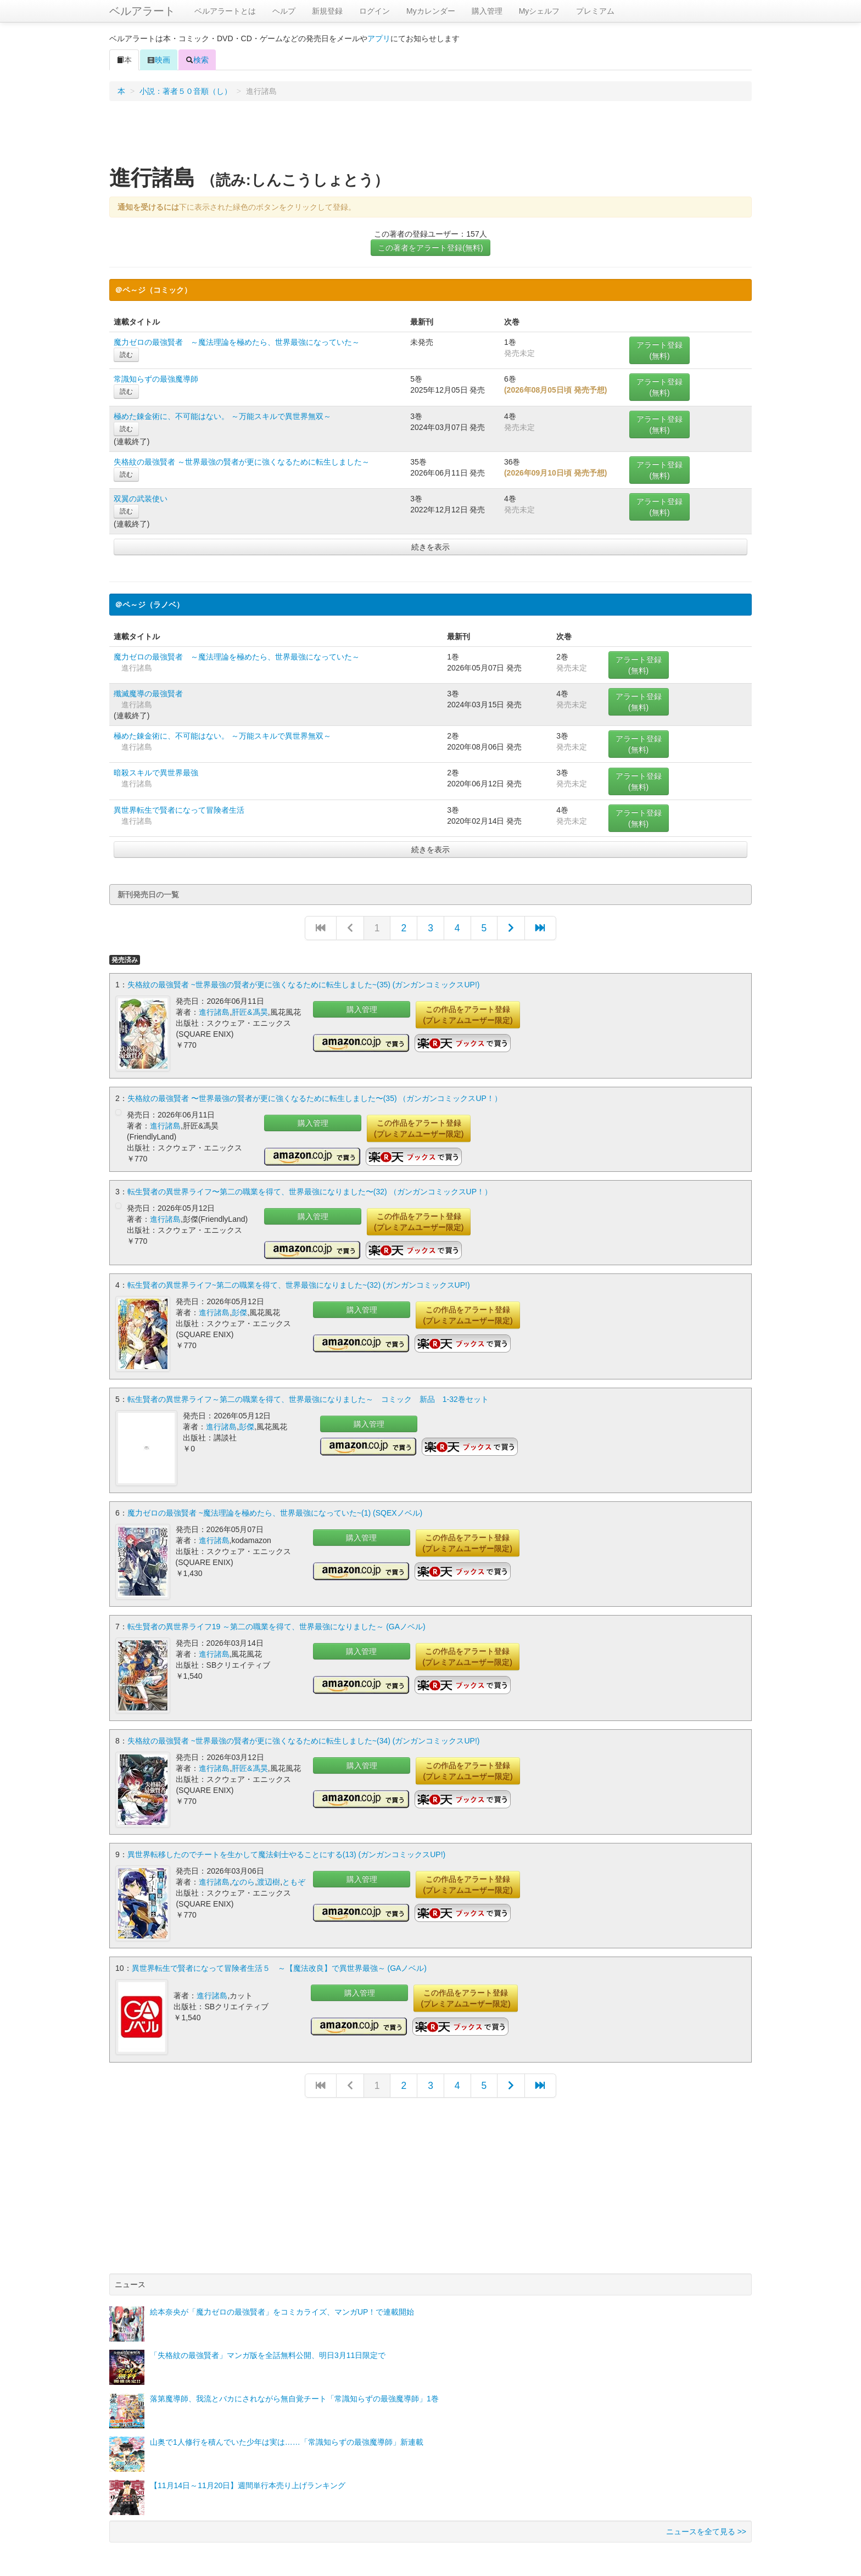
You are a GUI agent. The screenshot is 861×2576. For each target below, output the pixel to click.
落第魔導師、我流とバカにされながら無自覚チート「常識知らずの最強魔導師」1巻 (294, 2388)
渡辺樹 (268, 1874)
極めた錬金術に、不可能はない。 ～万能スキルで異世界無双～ (222, 416)
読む (126, 355)
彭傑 (239, 1311)
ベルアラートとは (225, 11)
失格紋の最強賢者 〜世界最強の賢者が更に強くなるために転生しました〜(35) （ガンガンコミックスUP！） (314, 1097)
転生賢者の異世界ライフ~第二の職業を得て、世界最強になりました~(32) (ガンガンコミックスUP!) (298, 1283)
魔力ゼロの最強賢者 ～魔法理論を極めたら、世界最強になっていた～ (237, 342)
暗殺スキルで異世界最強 (156, 772)
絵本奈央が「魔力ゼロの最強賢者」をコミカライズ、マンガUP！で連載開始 (282, 2301)
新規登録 (327, 11)
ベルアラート (142, 11)
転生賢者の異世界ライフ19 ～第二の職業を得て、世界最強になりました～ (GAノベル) (276, 1621)
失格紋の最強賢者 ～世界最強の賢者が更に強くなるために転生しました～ (242, 461)
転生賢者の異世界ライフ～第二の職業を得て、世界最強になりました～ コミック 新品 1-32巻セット (308, 1396)
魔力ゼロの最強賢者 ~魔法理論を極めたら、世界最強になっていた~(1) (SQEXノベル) (274, 1509)
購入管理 (487, 11)
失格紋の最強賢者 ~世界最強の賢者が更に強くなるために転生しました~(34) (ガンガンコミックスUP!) (303, 1734)
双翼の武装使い (140, 498)
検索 (197, 59)
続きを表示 (430, 547)
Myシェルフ (539, 11)
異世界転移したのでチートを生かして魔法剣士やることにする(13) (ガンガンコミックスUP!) (286, 1846)
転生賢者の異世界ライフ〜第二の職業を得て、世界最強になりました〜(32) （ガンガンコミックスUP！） (309, 1190)
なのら (243, 1874)
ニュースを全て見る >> (706, 2521)
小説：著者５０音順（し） (185, 91)
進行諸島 (214, 1012)
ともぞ (293, 1874)
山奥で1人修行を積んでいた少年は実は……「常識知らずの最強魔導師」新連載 (286, 2431)
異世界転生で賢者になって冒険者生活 (179, 810)
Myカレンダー (430, 11)
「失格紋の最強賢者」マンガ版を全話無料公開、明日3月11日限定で (267, 2344)
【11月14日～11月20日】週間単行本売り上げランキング (247, 2475)
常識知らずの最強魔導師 (156, 379)
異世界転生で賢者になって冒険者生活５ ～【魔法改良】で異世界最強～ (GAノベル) (279, 1959)
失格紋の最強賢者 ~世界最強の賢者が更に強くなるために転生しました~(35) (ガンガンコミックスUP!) (303, 984)
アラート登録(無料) (659, 350)
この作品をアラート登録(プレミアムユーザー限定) (467, 1015)
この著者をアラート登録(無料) (430, 247)
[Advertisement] (430, 136)
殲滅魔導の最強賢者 (148, 693)
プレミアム (595, 11)
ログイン (374, 11)
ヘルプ (283, 11)
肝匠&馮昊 (249, 1012)
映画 (158, 59)
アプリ (378, 38)
